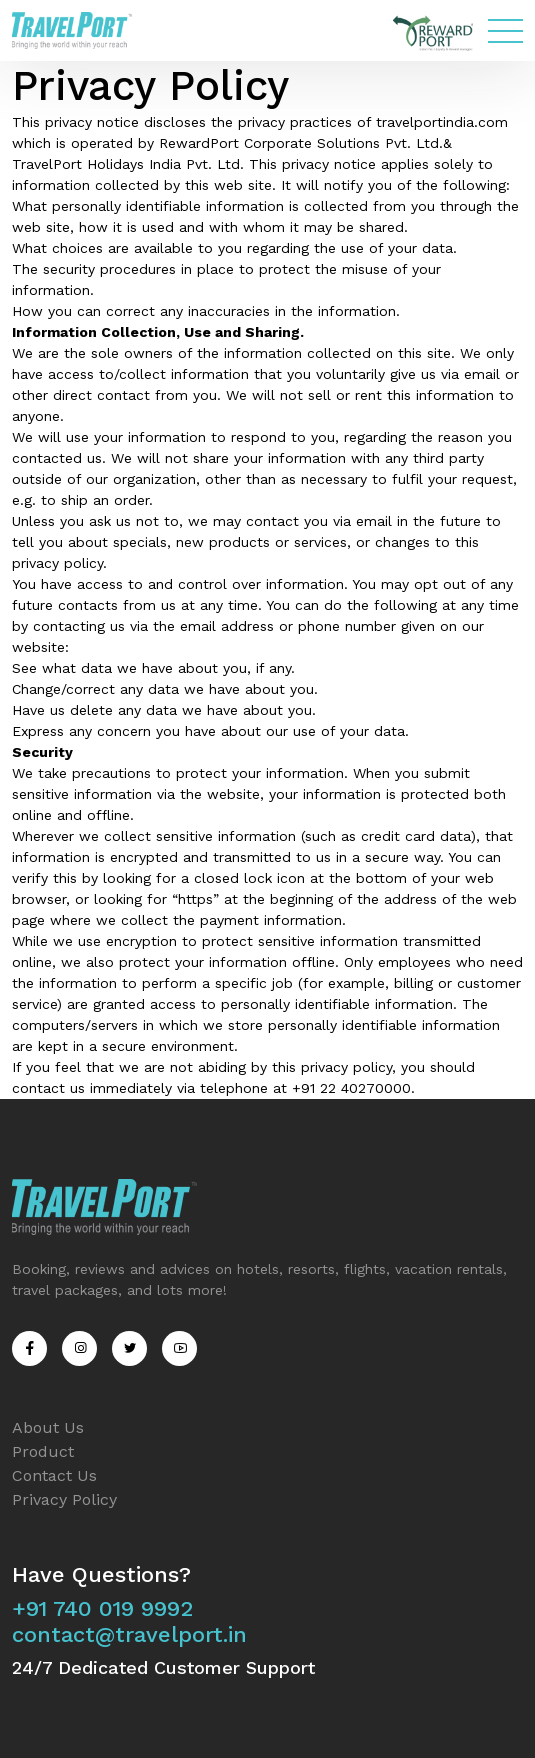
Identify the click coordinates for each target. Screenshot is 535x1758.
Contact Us (54, 1475)
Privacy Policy (64, 1499)
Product (43, 1451)
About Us (48, 1427)
